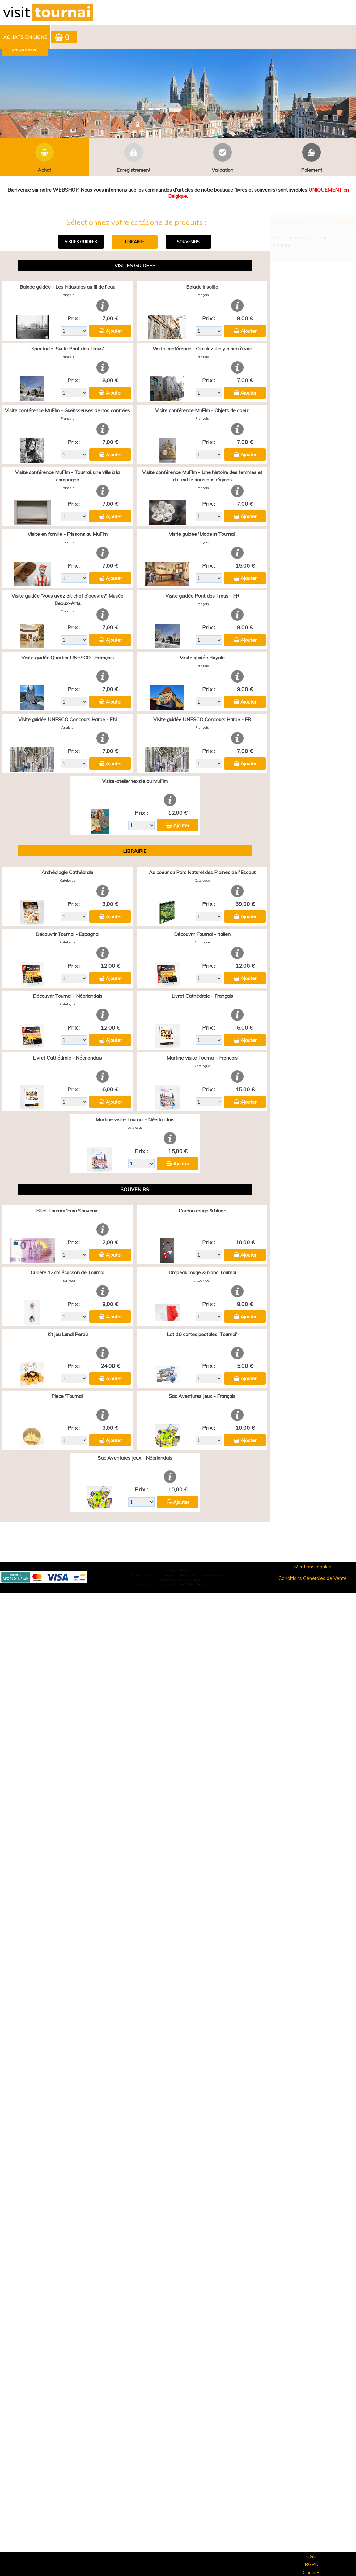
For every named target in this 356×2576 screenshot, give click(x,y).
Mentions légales (312, 1566)
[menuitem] (25, 37)
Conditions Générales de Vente (312, 1578)
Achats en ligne (25, 37)
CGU (311, 2556)
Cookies (311, 2572)
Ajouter (114, 331)
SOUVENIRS (188, 241)
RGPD (312, 2564)
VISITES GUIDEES (81, 241)
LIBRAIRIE (134, 241)
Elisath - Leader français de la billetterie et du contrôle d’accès (178, 1575)
